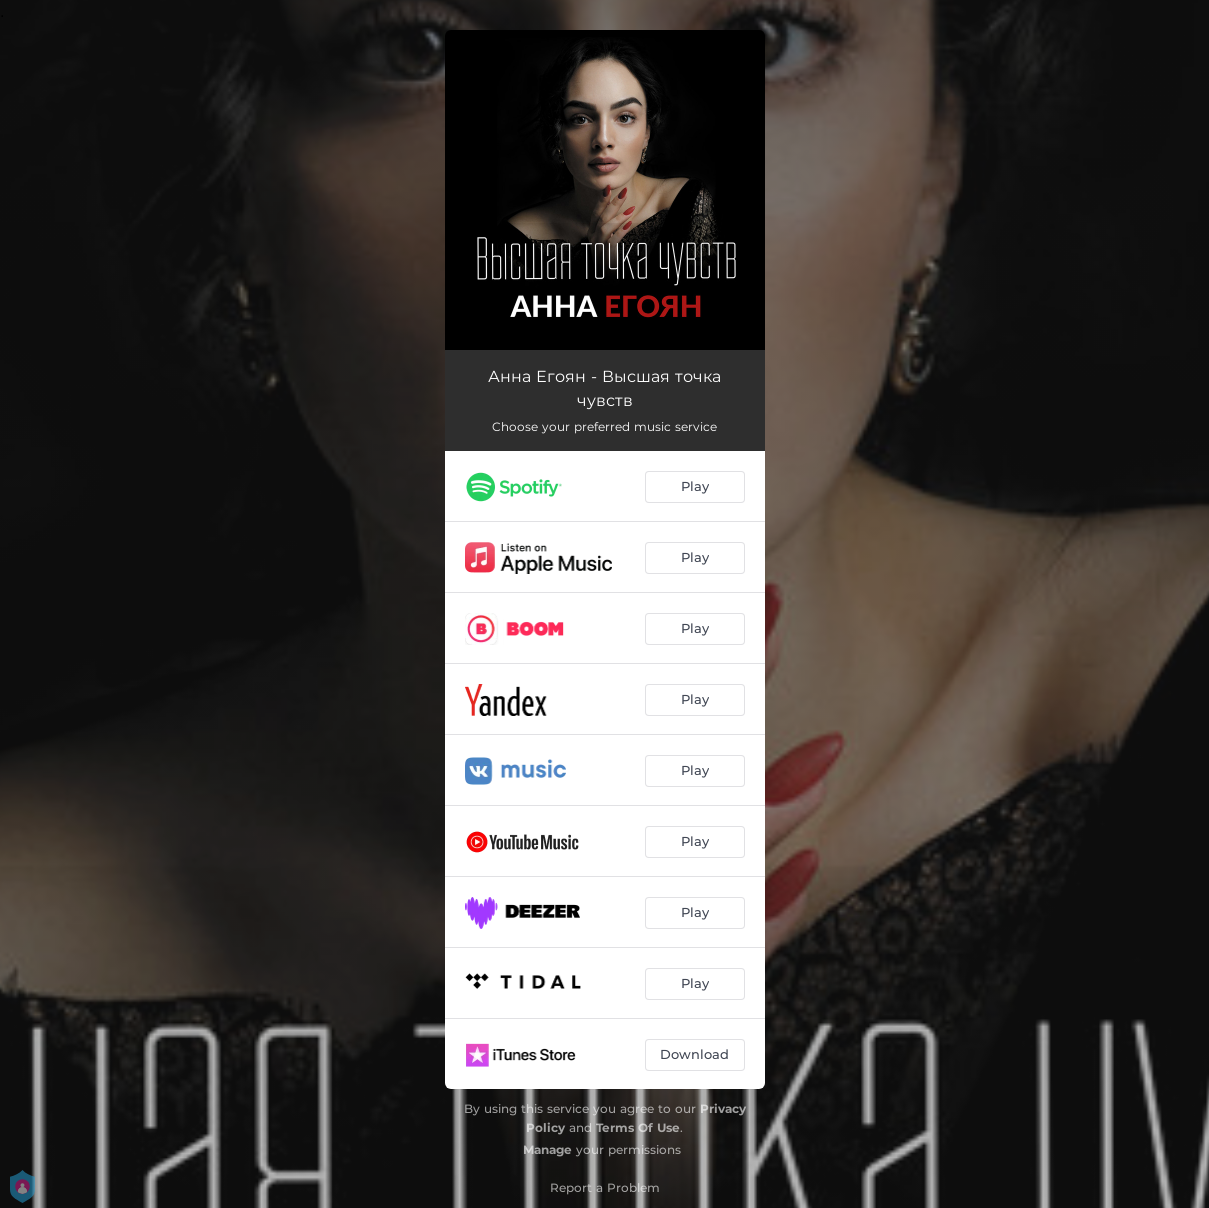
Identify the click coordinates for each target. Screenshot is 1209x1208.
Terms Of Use (638, 1127)
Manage (547, 1149)
